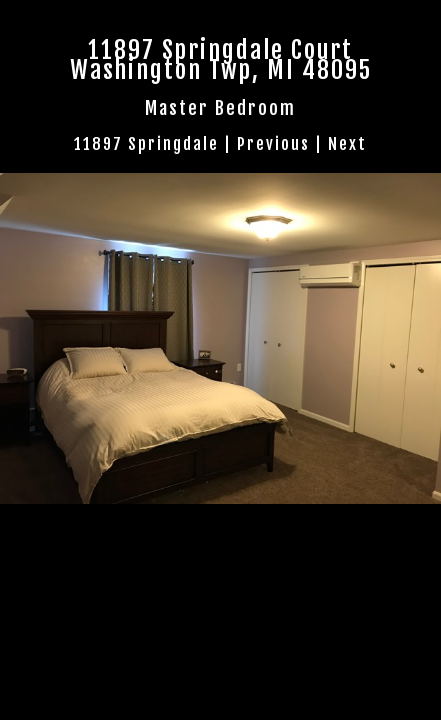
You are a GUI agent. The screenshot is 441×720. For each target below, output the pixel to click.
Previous (273, 144)
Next (347, 144)
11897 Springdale (146, 144)
